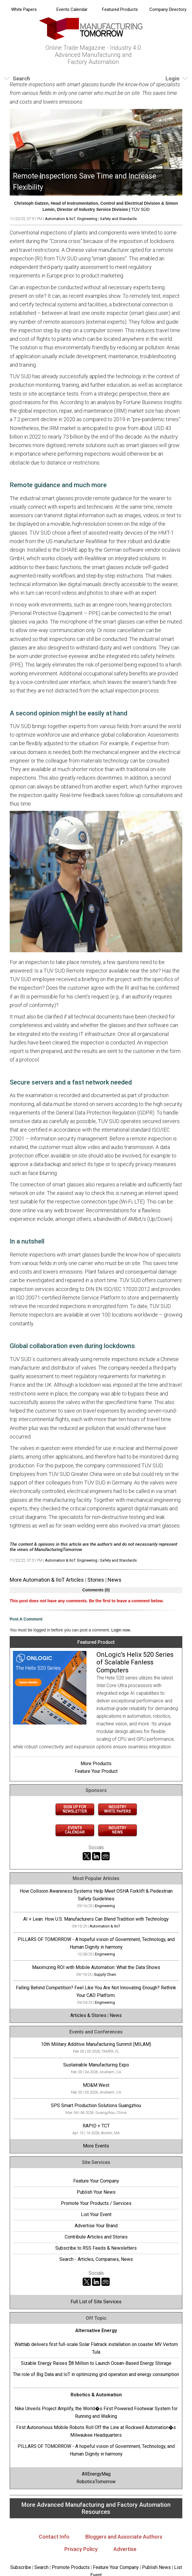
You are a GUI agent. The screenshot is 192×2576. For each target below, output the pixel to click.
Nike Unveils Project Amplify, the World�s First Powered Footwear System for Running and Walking (96, 2412)
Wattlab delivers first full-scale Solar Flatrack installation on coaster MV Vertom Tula (96, 2348)
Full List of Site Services (96, 2301)
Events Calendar (72, 9)
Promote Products (71, 2567)
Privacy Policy (81, 2549)
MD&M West (96, 2085)
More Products (96, 1763)
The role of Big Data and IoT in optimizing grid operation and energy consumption (96, 2374)
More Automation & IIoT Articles (47, 1580)
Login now (120, 1630)
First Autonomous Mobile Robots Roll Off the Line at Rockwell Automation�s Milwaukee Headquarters (96, 2431)
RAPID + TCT (96, 2126)
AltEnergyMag (96, 2474)
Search (41, 2567)
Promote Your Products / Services (96, 2203)
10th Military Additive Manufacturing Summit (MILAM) (96, 2044)
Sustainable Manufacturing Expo (96, 2065)
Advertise (124, 2549)
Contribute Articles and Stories (96, 2237)
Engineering (87, 218)
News (114, 1580)
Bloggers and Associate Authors (123, 2537)
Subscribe (20, 2567)
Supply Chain (105, 1974)
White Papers (24, 9)
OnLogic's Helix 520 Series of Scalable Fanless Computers (134, 1662)
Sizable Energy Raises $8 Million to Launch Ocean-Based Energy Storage (96, 2363)
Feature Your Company (96, 2181)
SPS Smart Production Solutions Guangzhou (96, 2105)
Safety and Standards (118, 218)
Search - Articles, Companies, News (96, 2259)
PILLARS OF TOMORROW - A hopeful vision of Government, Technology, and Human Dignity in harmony (96, 2450)
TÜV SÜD (140, 209)
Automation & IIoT (60, 218)
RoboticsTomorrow (96, 2481)
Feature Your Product (96, 1771)
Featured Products (120, 9)
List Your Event (96, 2214)
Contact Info (54, 2537)
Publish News (156, 2567)
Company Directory (167, 9)
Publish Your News (96, 2192)
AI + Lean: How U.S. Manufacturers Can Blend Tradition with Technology (96, 1919)
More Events (96, 2146)
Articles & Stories (88, 2015)
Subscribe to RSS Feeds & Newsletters (96, 2248)
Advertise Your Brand (96, 2225)
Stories (95, 1580)
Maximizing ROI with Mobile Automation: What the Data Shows (96, 1967)
